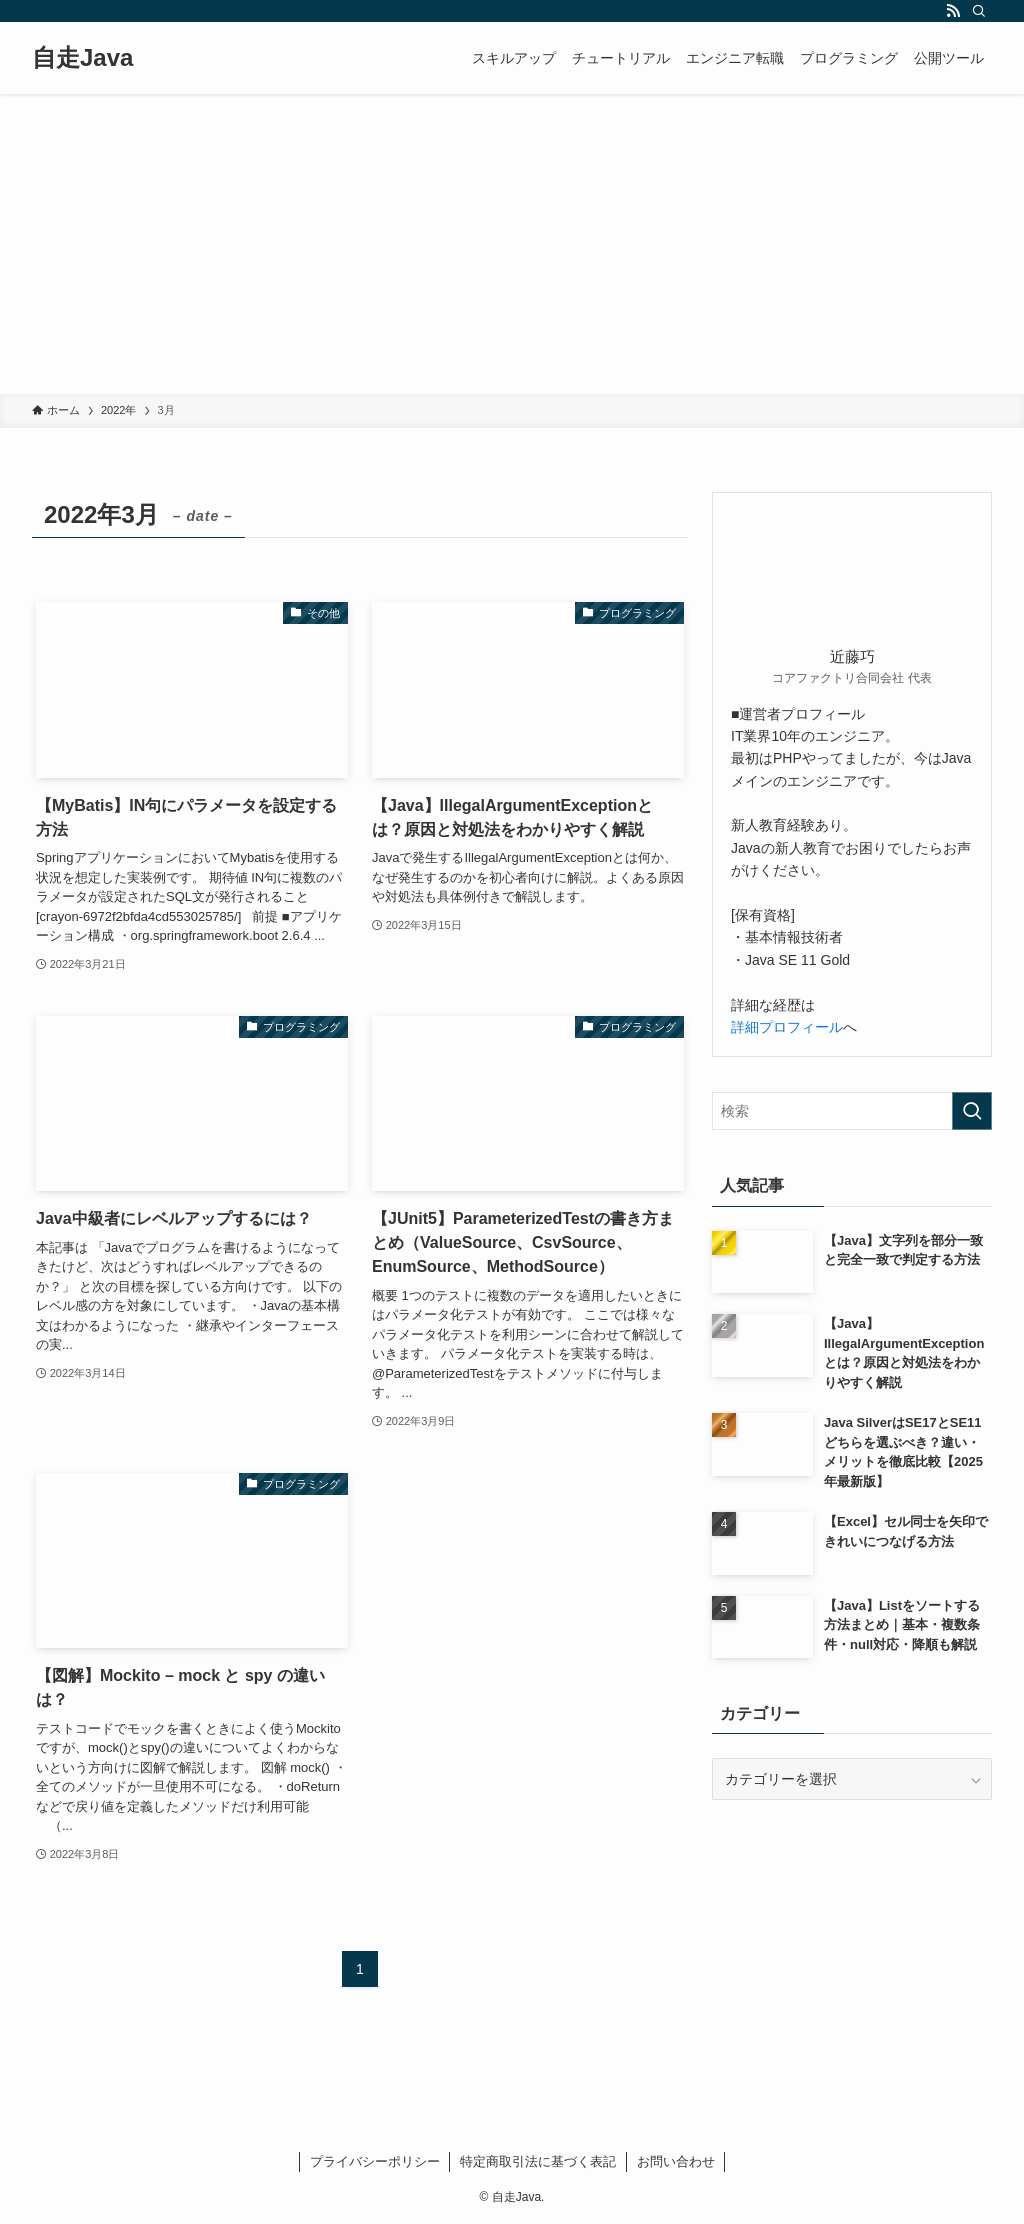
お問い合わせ (676, 2161)
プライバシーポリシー (375, 2161)
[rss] (953, 11)
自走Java (82, 58)
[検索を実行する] (972, 1111)
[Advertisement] (512, 244)
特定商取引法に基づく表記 (538, 2161)
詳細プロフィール (787, 1027)
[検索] (979, 11)
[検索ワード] (852, 1111)
